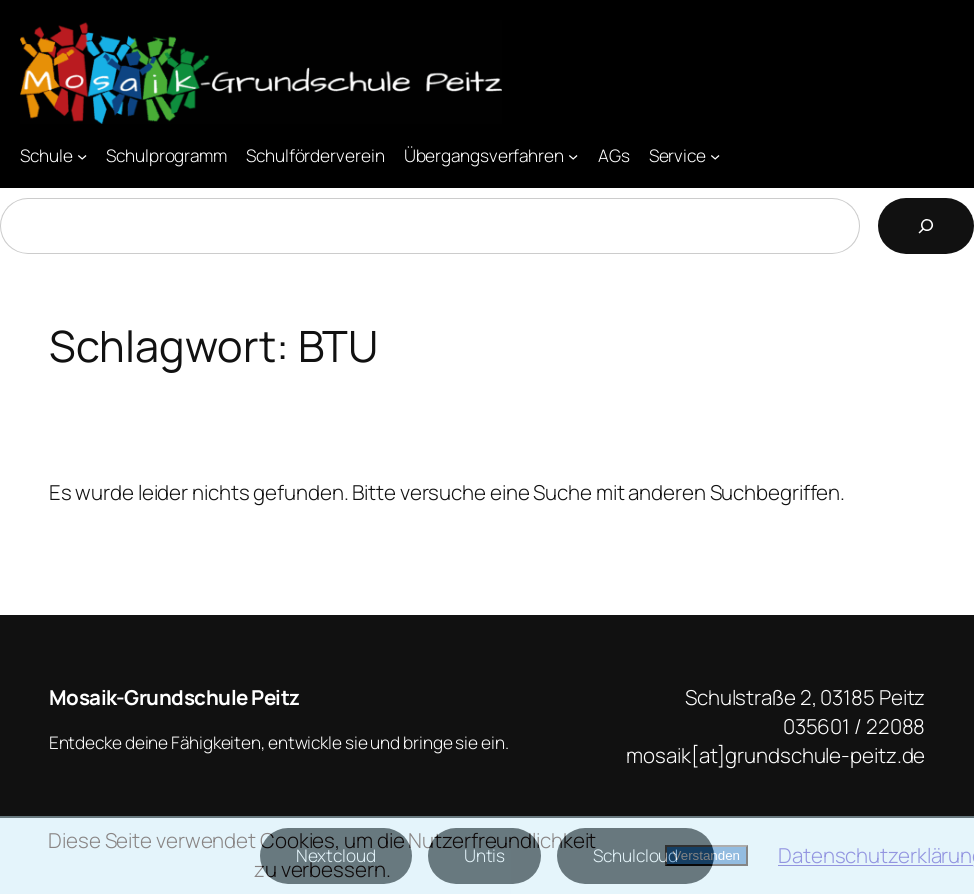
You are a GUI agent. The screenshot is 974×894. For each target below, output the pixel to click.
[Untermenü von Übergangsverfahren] (573, 155)
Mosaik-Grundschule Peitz (174, 697)
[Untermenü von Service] (715, 155)
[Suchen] (926, 226)
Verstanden (706, 855)
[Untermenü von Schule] (82, 155)
